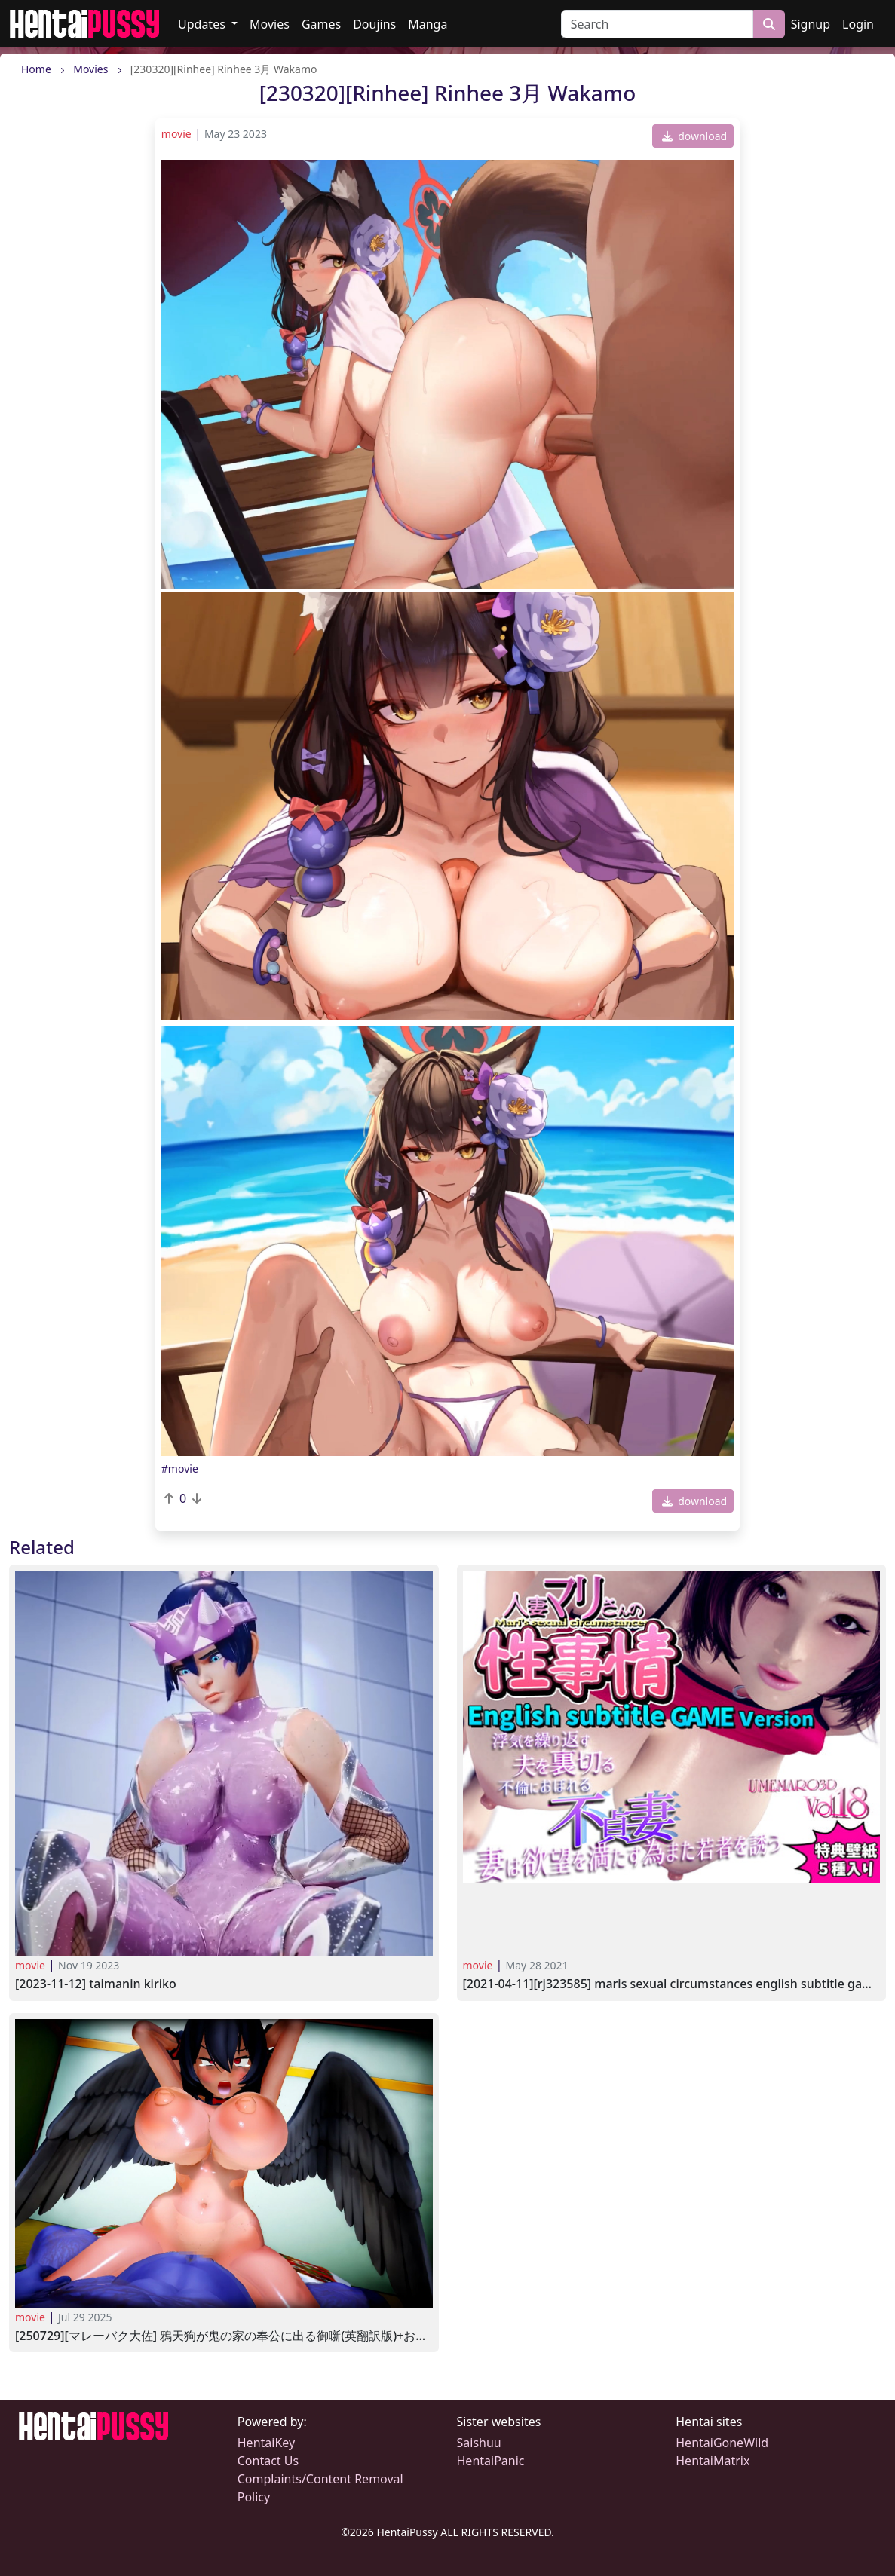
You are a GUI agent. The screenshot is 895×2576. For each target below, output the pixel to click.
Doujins (374, 24)
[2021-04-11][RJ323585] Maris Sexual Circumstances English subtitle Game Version (672, 1984)
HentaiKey (266, 2442)
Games (321, 24)
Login (858, 24)
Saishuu (479, 2442)
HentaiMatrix (712, 2460)
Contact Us (268, 2460)
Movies (270, 24)
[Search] (657, 24)
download (695, 136)
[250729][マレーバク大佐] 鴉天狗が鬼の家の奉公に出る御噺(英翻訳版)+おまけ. (224, 2336)
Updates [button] (203, 24)
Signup (810, 24)
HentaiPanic (491, 2460)
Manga (427, 24)
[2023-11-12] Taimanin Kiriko (95, 1984)
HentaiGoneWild (722, 2442)
